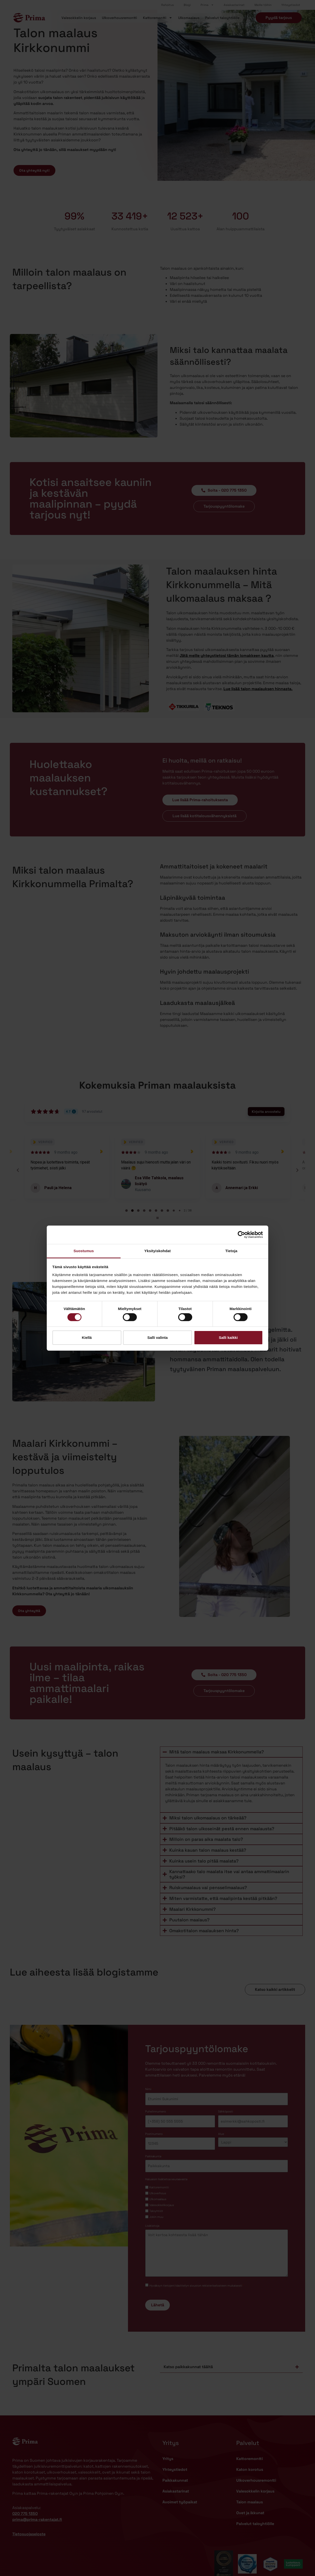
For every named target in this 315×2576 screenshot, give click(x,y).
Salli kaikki (228, 1337)
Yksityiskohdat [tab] (157, 1250)
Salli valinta (157, 1337)
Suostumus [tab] (84, 1250)
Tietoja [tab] (231, 1250)
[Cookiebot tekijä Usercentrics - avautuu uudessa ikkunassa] (241, 1234)
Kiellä (87, 1337)
